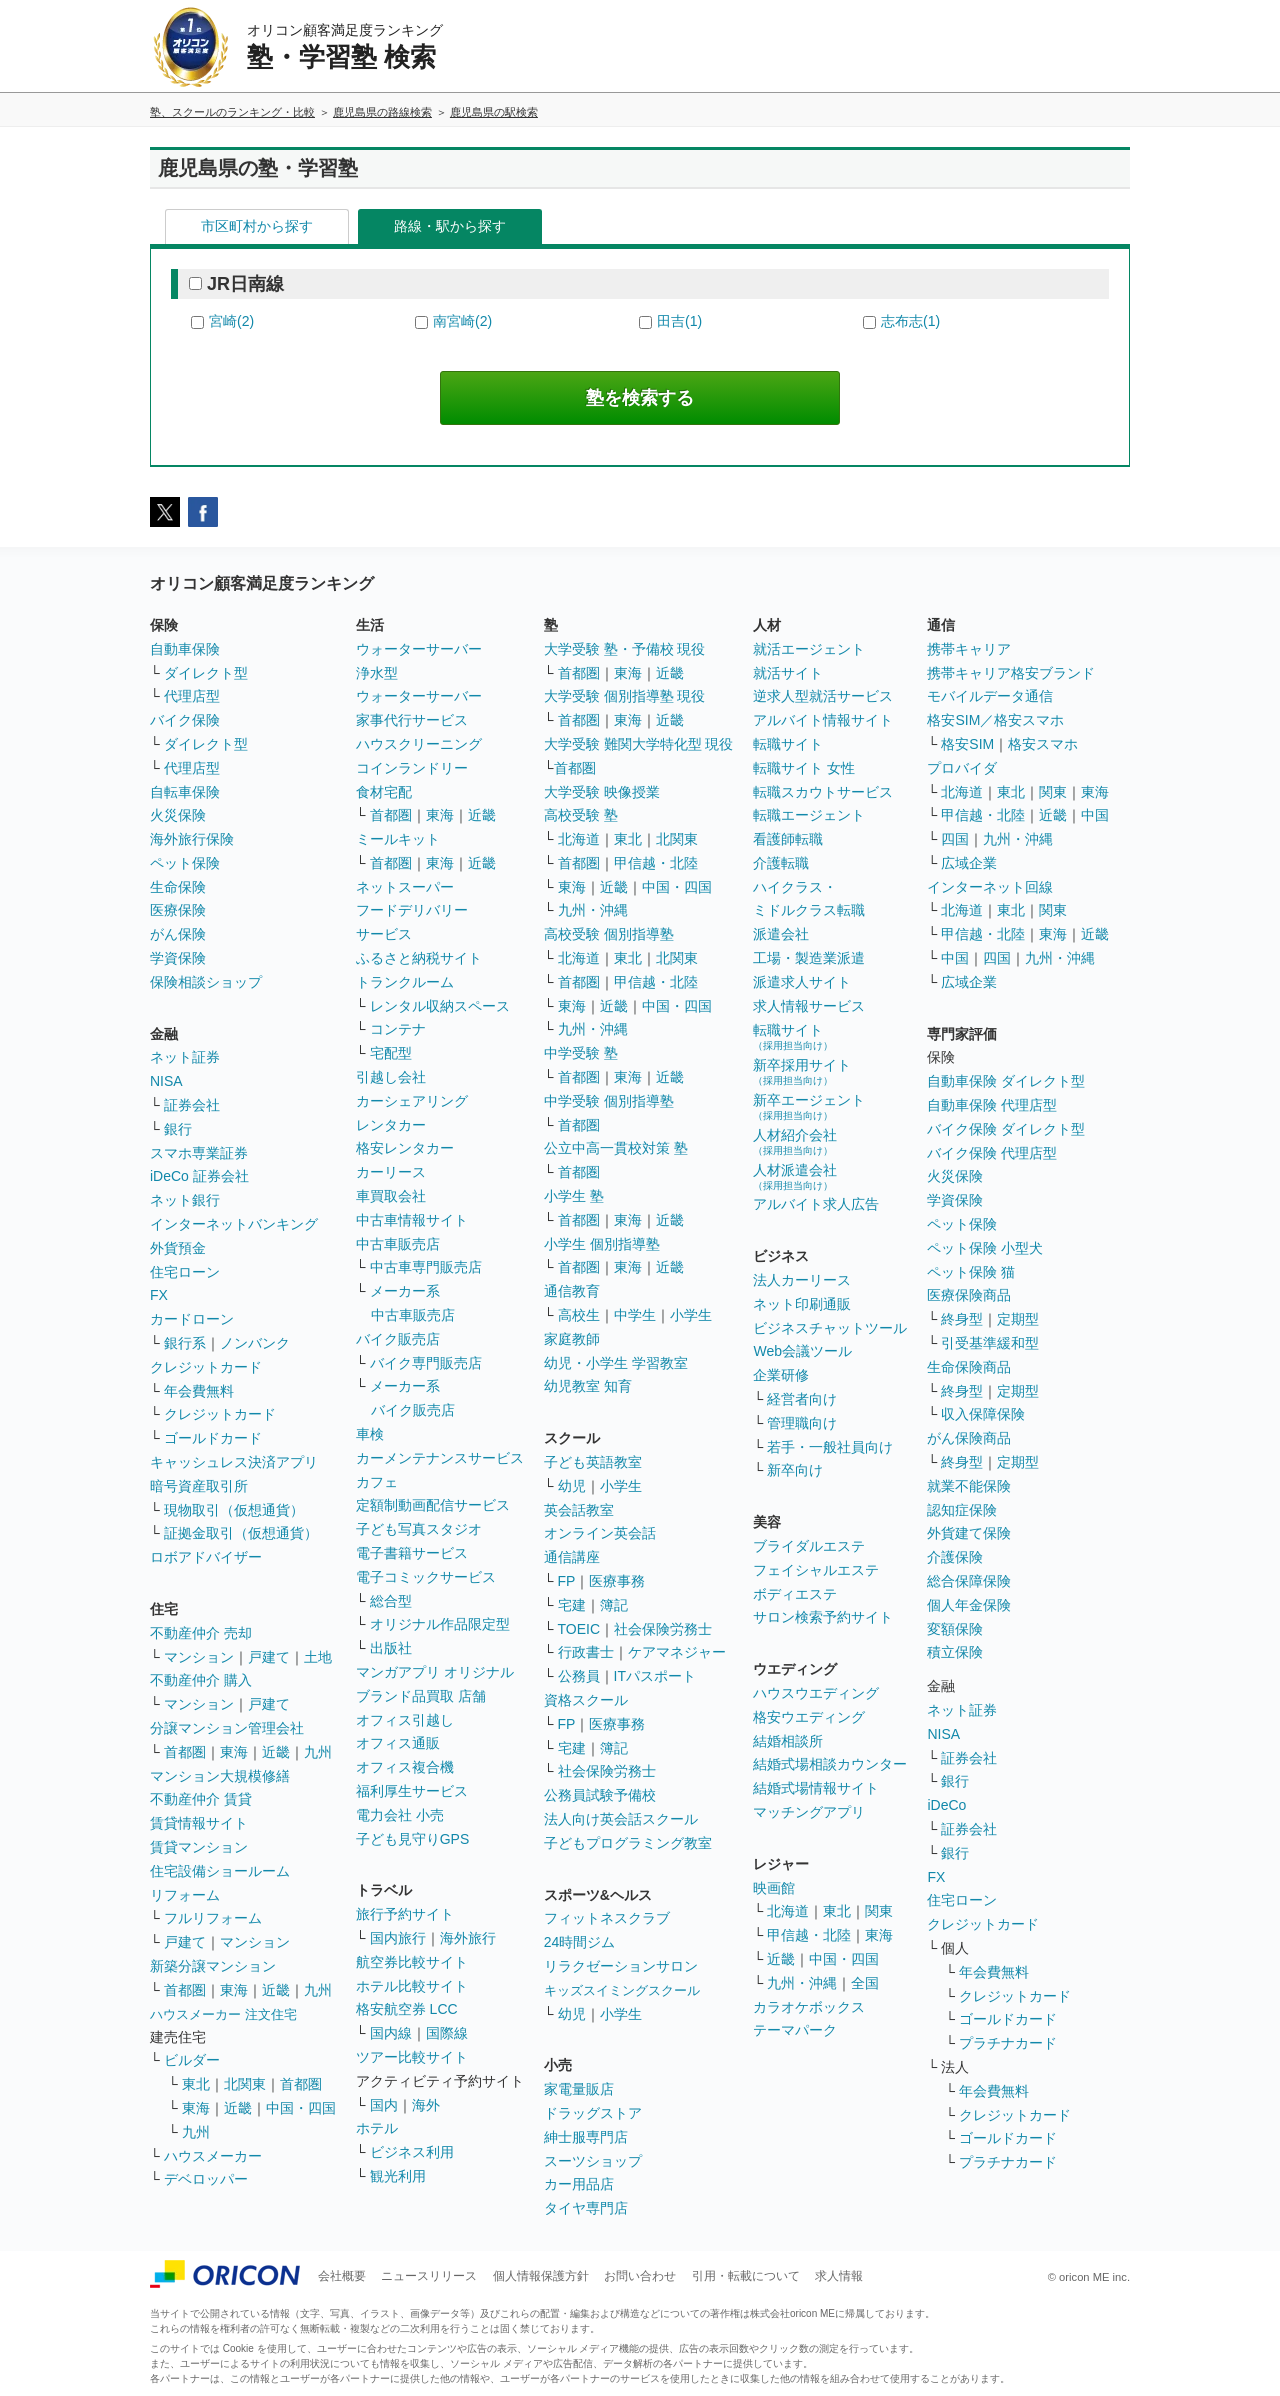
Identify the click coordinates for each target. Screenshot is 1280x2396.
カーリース (391, 1172)
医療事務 (617, 1581)
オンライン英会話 (600, 1533)
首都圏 (185, 1752)
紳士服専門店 (586, 2137)
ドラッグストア (593, 2113)
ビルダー (192, 2060)
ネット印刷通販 (802, 1304)
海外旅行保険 (192, 839)
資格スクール (586, 1700)
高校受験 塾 (581, 815)
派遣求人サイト (802, 982)
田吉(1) (679, 321)
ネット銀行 (185, 1200)
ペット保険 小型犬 (985, 1248)
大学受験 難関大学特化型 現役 (639, 744)
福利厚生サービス (412, 1791)
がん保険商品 (969, 1438)
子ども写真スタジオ (419, 1529)
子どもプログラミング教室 (628, 1843)
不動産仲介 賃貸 (201, 1799)
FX (159, 1295)
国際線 (447, 2033)
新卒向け (795, 1470)
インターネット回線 (990, 887)
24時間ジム (580, 1942)
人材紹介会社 (795, 1141)
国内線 (391, 2033)
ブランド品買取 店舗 (421, 1696)
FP (567, 1581)
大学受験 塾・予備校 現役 (625, 649)
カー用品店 (579, 2184)
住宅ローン (185, 1272)
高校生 (579, 1315)
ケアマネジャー (677, 1652)
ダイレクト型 (206, 673)
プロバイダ (962, 768)
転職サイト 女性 (804, 768)
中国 (1095, 815)
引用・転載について (746, 2276)
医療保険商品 (969, 1295)
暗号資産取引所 (199, 1486)
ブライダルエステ (809, 1546)
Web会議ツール (802, 1351)
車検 (370, 1434)
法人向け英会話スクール (621, 1819)
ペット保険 (185, 863)
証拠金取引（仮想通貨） (241, 1533)
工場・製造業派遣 (809, 958)
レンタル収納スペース (440, 1006)
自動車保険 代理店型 (992, 1105)
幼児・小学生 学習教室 (616, 1363)
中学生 (635, 1315)
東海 (234, 1752)
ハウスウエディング (816, 1693)
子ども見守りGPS (413, 1839)
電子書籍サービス (412, 1553)
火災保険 (178, 815)
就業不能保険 (969, 1486)
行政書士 (586, 1652)
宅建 (572, 1605)
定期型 (1018, 1319)
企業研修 (781, 1375)
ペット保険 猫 (971, 1272)
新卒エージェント (809, 1106)
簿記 (614, 1605)
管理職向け (802, 1423)
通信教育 (572, 1291)
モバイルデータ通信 (990, 696)
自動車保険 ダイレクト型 (1006, 1081)
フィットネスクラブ (607, 1918)
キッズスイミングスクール (622, 1990)
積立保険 (955, 1652)
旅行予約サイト (405, 1914)
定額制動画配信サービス (433, 1505)
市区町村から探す (257, 226)
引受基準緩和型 (990, 1343)
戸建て (269, 1657)
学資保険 (178, 958)
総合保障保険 (969, 1581)
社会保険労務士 (663, 1629)
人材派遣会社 (795, 1176)
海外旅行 (468, 1938)
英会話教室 (579, 1510)
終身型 (962, 1319)
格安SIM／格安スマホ (995, 720)
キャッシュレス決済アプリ (234, 1462)
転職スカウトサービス (823, 792)
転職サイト (788, 744)
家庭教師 (572, 1339)
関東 (879, 1911)
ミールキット (398, 839)
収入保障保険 (983, 1414)
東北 (196, 2084)
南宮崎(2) (462, 321)
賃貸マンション (199, 1847)
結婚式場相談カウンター (830, 1764)
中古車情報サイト (412, 1220)
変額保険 (955, 1629)
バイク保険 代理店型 (992, 1153)
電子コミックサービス (426, 1577)
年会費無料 (199, 1391)
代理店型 (192, 696)
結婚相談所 (788, 1741)
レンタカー (391, 1125)
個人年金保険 (969, 1605)
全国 (865, 1983)
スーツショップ (593, 2161)
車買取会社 (391, 1196)
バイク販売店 (398, 1339)
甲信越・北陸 (656, 863)
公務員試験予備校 (600, 1795)
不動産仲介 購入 (201, 1680)
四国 (955, 839)
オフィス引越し (405, 1720)
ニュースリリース (429, 2276)
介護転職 (781, 863)
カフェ (377, 1482)
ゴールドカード (213, 1438)
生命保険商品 (969, 1367)
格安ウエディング (809, 1717)
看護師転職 (788, 839)
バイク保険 (185, 720)
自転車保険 (185, 792)
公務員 (579, 1676)
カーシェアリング (412, 1101)
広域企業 (969, 863)
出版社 (391, 1648)
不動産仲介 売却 (201, 1633)
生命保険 (178, 887)
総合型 (391, 1601)
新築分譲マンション (213, 1966)
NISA (166, 1081)
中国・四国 (301, 2108)
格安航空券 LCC (407, 2009)
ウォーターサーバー (419, 649)
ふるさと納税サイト (419, 958)
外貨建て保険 (969, 1533)
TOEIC (579, 1629)
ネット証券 (185, 1057)
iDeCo (946, 1805)
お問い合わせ (640, 2276)
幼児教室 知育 (588, 1386)
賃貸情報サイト (199, 1823)
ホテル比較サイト (412, 1986)
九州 (318, 1752)
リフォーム (185, 1895)
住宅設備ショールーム (220, 1871)
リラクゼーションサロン (621, 1966)
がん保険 (178, 934)
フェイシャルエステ (816, 1570)
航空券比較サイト (412, 1962)
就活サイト (788, 673)
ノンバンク (255, 1343)
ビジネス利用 (412, 2152)
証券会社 (192, 1105)
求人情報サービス (809, 1006)
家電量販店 (579, 2089)
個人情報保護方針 (541, 2276)
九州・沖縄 (593, 910)
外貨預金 (178, 1248)
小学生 (691, 1315)
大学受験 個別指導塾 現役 (625, 696)
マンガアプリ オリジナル (435, 1672)
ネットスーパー (405, 887)
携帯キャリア (969, 649)
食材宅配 (384, 792)
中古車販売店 (398, 1244)
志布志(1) (910, 321)
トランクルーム (405, 982)
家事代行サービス (412, 720)
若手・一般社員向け (830, 1447)
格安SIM (967, 744)
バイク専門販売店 (426, 1363)
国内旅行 (398, 1938)
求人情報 (839, 2276)
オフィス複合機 (405, 1767)
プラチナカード (1008, 2043)
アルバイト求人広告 (816, 1204)
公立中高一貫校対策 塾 (616, 1148)
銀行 (178, 1129)
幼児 (572, 1486)
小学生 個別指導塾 (602, 1244)
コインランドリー (412, 768)
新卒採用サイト (802, 1071)
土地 (318, 1657)
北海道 (579, 839)
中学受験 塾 (581, 1053)
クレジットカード (206, 1367)
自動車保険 (185, 649)
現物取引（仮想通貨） (234, 1510)
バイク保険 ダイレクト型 (1006, 1129)
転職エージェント (809, 815)
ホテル (377, 2128)
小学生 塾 (574, 1196)
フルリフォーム (213, 1918)
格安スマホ (1043, 744)
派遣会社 (781, 934)
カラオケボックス (809, 2007)
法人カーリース (802, 1280)
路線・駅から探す (450, 226)
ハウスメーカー (213, 2156)
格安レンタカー (405, 1148)
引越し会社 (391, 1077)
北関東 (245, 2084)
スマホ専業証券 (199, 1153)
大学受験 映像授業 (602, 792)
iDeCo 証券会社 (199, 1176)
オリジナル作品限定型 (440, 1624)
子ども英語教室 (593, 1462)
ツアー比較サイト (412, 2057)
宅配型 (391, 1053)
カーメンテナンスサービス (440, 1458)
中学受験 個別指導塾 (609, 1101)
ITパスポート (655, 1676)
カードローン (192, 1319)
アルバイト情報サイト (823, 720)
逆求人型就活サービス (823, 696)
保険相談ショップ (206, 982)
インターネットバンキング (234, 1224)
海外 (426, 2105)
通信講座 (572, 1557)
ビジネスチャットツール (830, 1328)
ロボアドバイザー (206, 1557)
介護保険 (955, 1557)
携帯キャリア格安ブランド (1011, 673)
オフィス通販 (398, 1743)
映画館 (774, 1888)
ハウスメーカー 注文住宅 (223, 2014)
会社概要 (342, 2276)
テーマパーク (795, 2030)
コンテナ (398, 1029)
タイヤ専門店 (586, 2208)
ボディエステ (795, 1594)
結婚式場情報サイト (816, 1788)
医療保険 (178, 910)
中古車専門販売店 (426, 1267)
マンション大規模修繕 (220, 1776)
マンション (199, 1657)
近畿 (276, 1752)
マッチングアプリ (809, 1812)
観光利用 (398, 2176)
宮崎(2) (231, 321)
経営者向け (802, 1399)
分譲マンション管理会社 (227, 1728)
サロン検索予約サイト (823, 1617)
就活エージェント (809, 649)
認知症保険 (962, 1510)
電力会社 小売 (400, 1815)
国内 (384, 2105)
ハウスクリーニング (419, 744)
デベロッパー (206, 2179)
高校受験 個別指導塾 (609, 934)
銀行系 (185, 1343)
